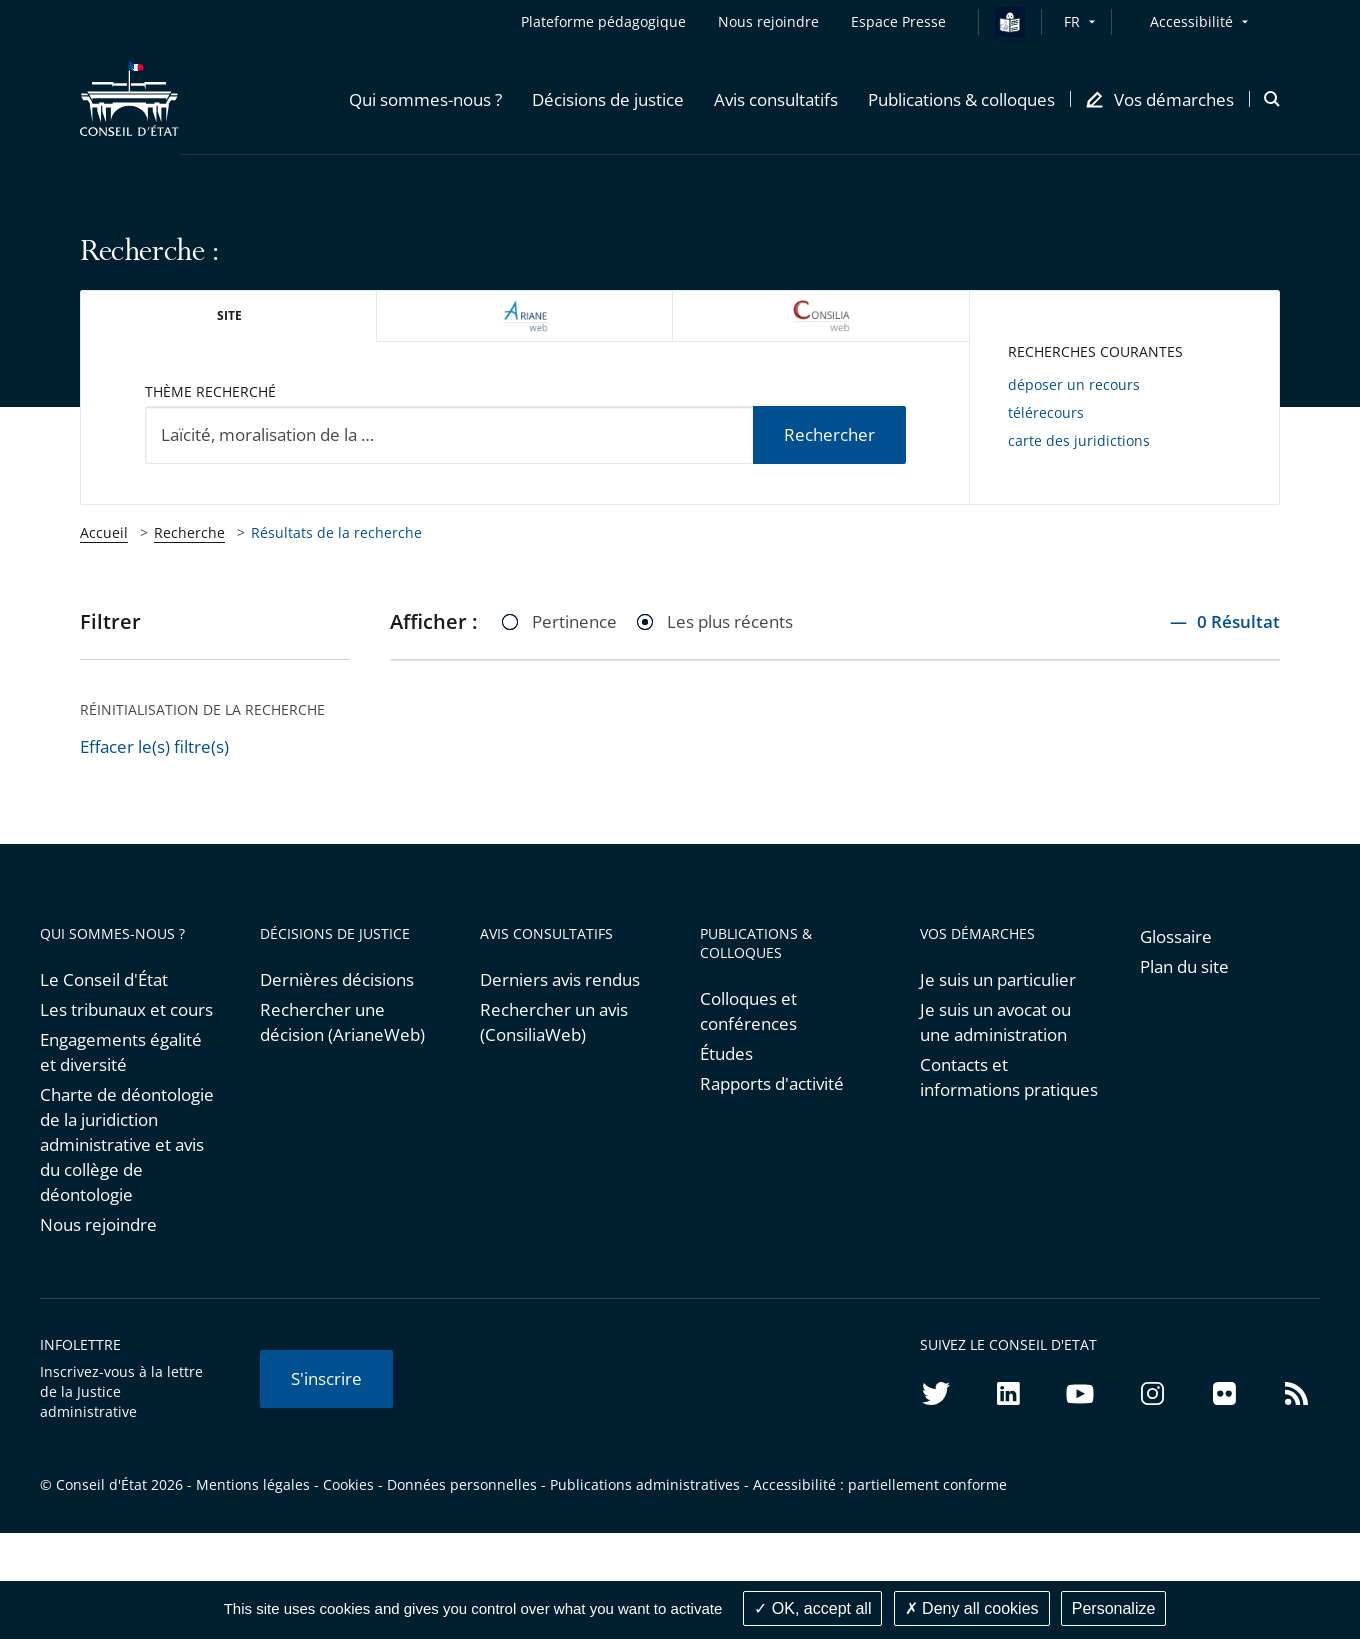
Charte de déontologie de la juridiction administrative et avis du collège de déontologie (127, 1144)
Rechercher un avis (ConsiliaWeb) (554, 1022)
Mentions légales (253, 1484)
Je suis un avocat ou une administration (995, 1022)
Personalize (1114, 1608)
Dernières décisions (337, 979)
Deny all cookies (972, 1608)
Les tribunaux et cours (126, 1009)
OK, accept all (812, 1608)
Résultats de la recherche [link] (336, 532)
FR (1072, 21)
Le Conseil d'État (104, 979)
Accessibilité (1191, 21)
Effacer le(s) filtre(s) (154, 746)
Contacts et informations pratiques (1009, 1077)
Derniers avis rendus (560, 979)
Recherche (189, 532)
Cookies (348, 1484)
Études (726, 1053)
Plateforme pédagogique (603, 21)
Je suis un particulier (998, 979)
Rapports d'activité (772, 1083)
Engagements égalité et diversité (121, 1052)
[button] (425, 99)
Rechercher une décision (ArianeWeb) (342, 1022)
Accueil (104, 532)
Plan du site (1184, 966)
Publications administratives (645, 1484)
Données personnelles (462, 1484)
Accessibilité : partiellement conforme (880, 1484)
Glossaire (1176, 936)
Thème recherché (210, 391)
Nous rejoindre (98, 1224)
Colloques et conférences (748, 1011)
